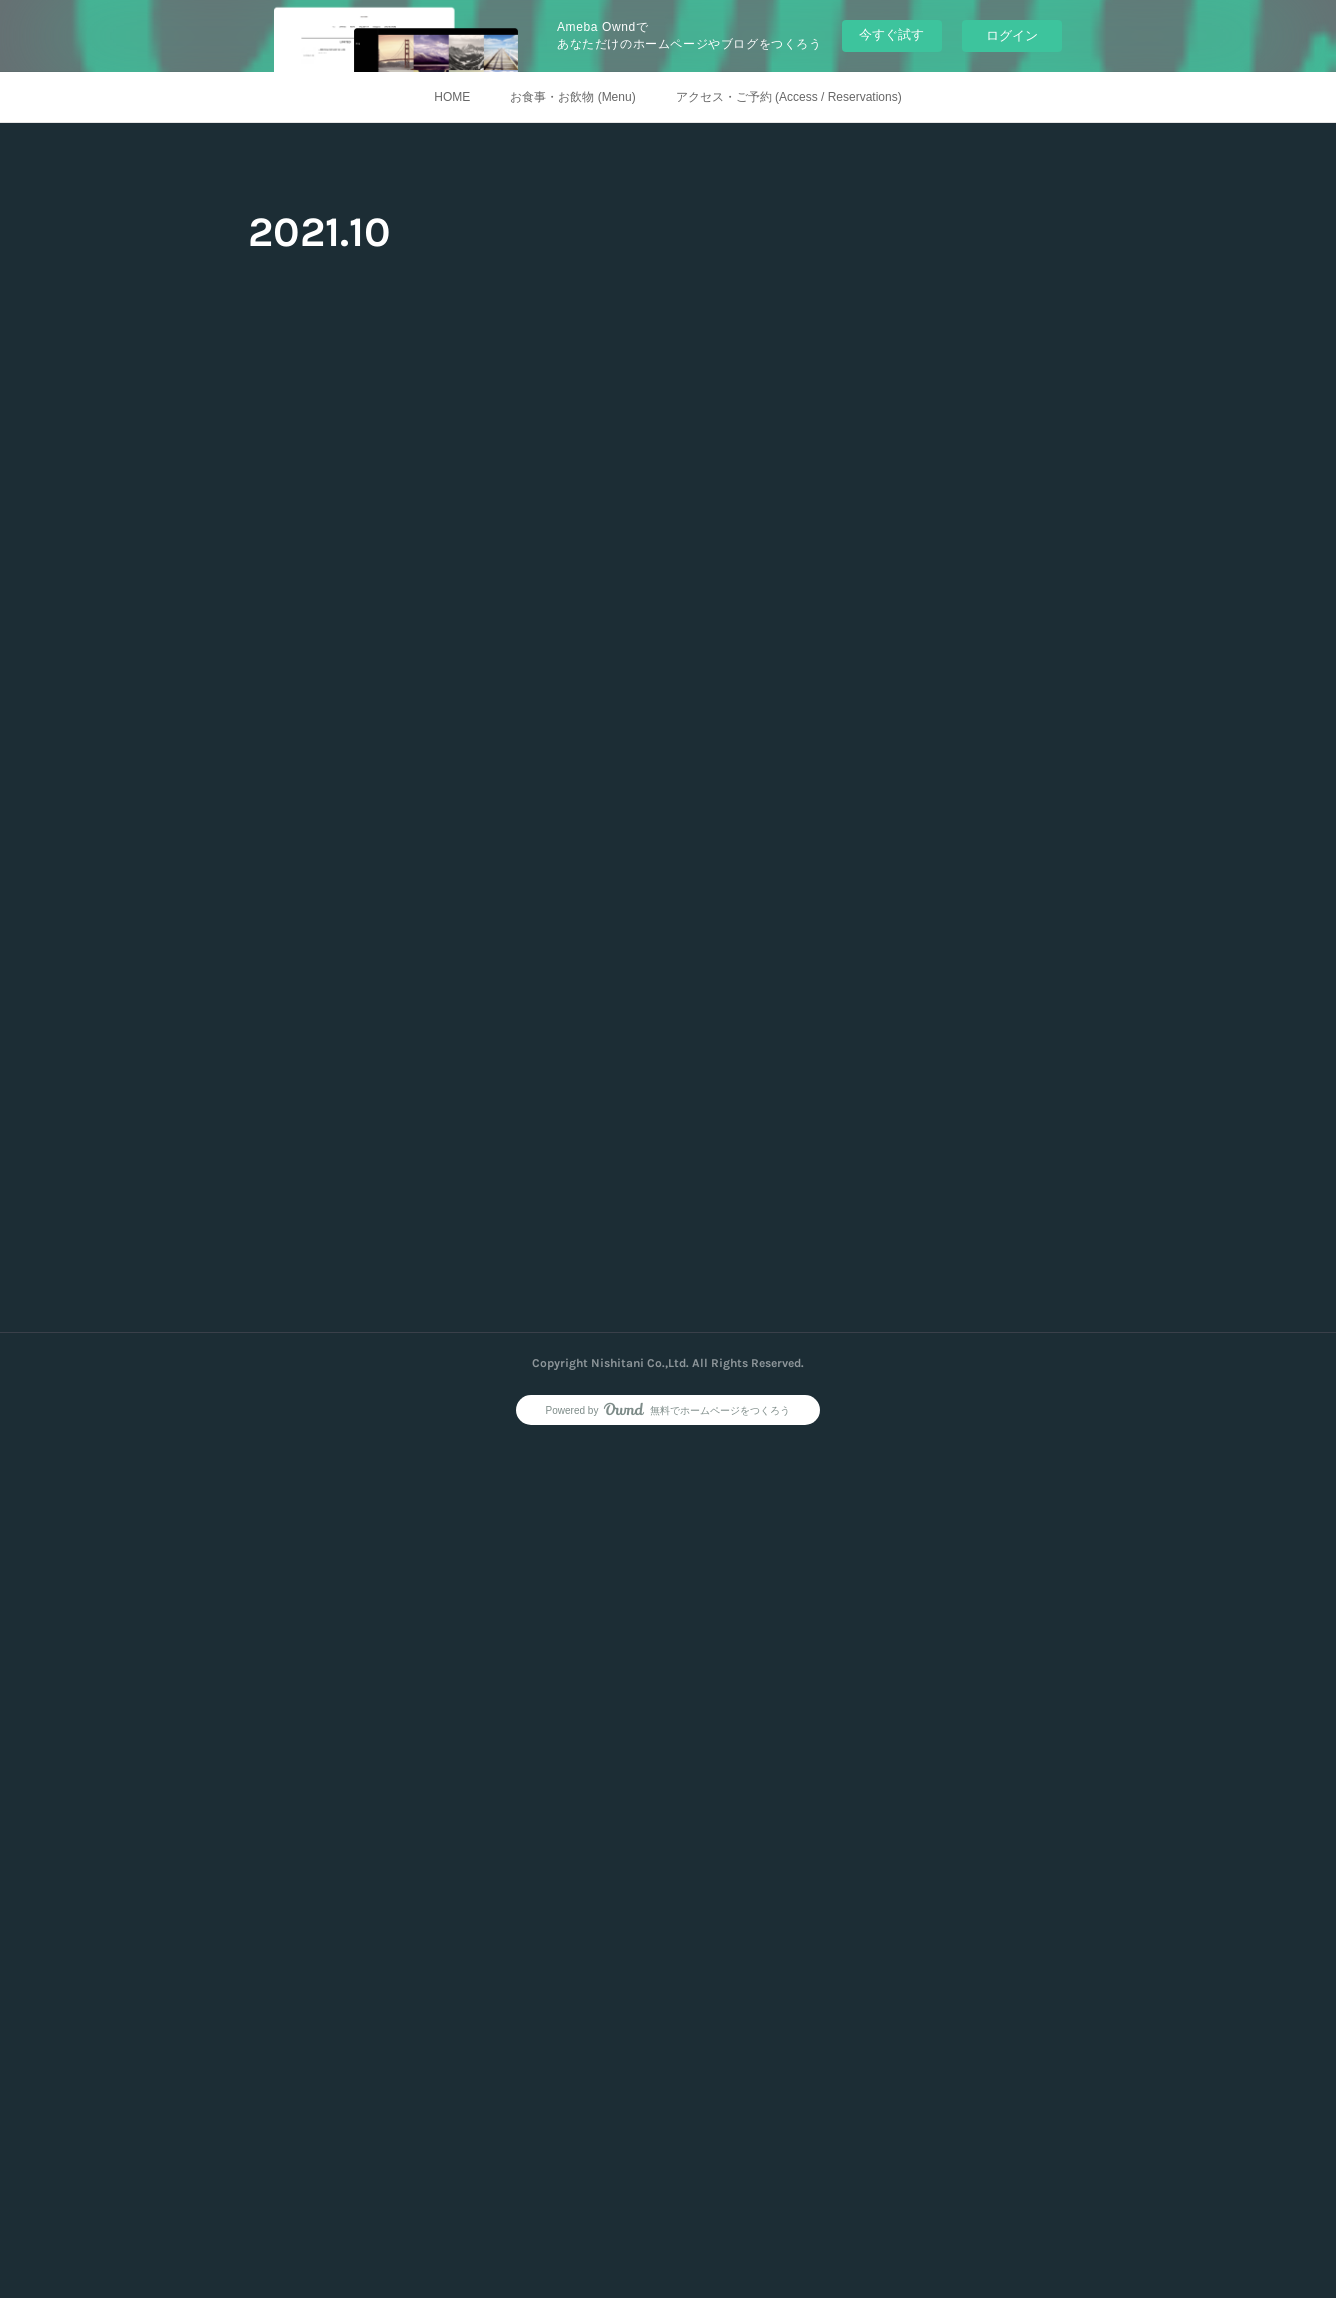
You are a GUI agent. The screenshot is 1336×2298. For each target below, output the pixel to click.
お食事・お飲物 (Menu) (572, 97)
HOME (452, 97)
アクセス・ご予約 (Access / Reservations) (789, 97)
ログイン (1012, 35)
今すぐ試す (891, 34)
